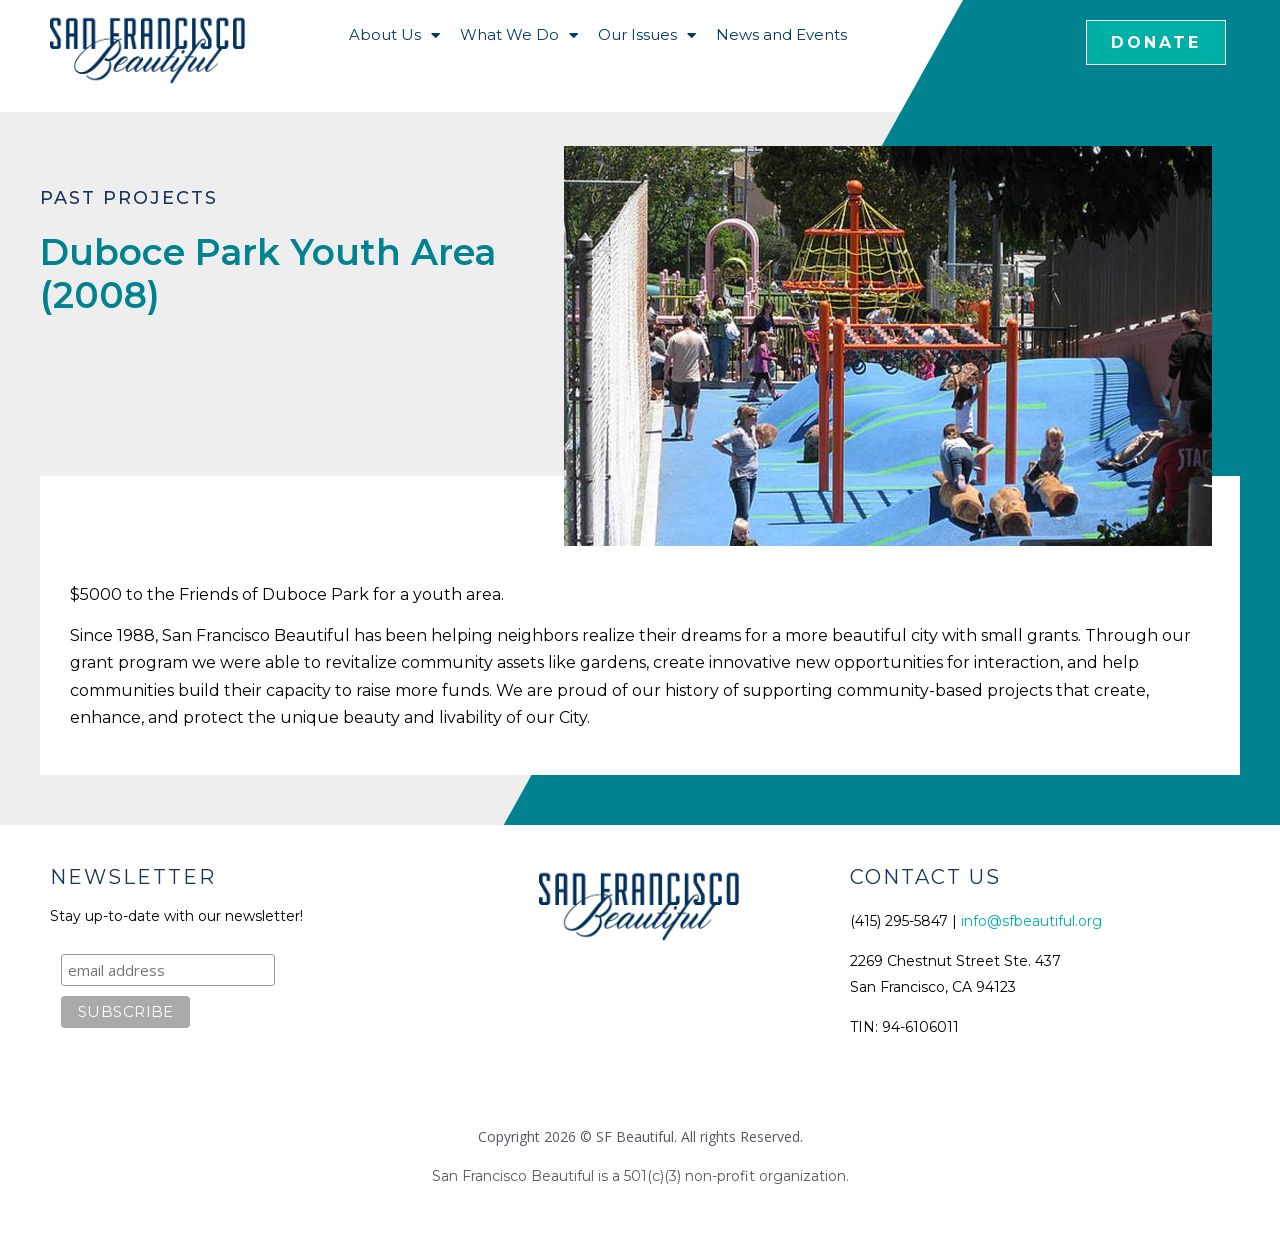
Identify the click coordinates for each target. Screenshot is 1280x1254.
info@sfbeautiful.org (1031, 921)
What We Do (519, 35)
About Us (394, 35)
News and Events (781, 34)
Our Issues (647, 35)
